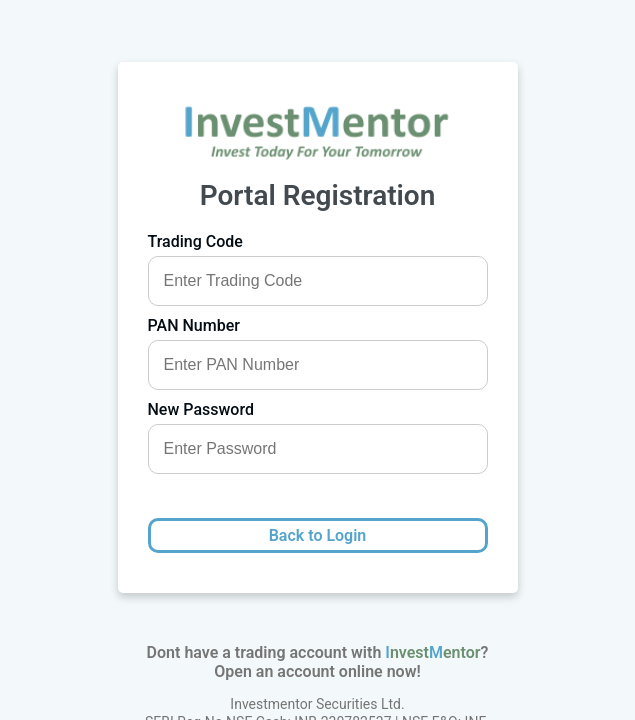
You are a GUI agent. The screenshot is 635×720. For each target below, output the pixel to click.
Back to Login (318, 535)
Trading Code (195, 241)
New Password (201, 409)
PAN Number (194, 325)
